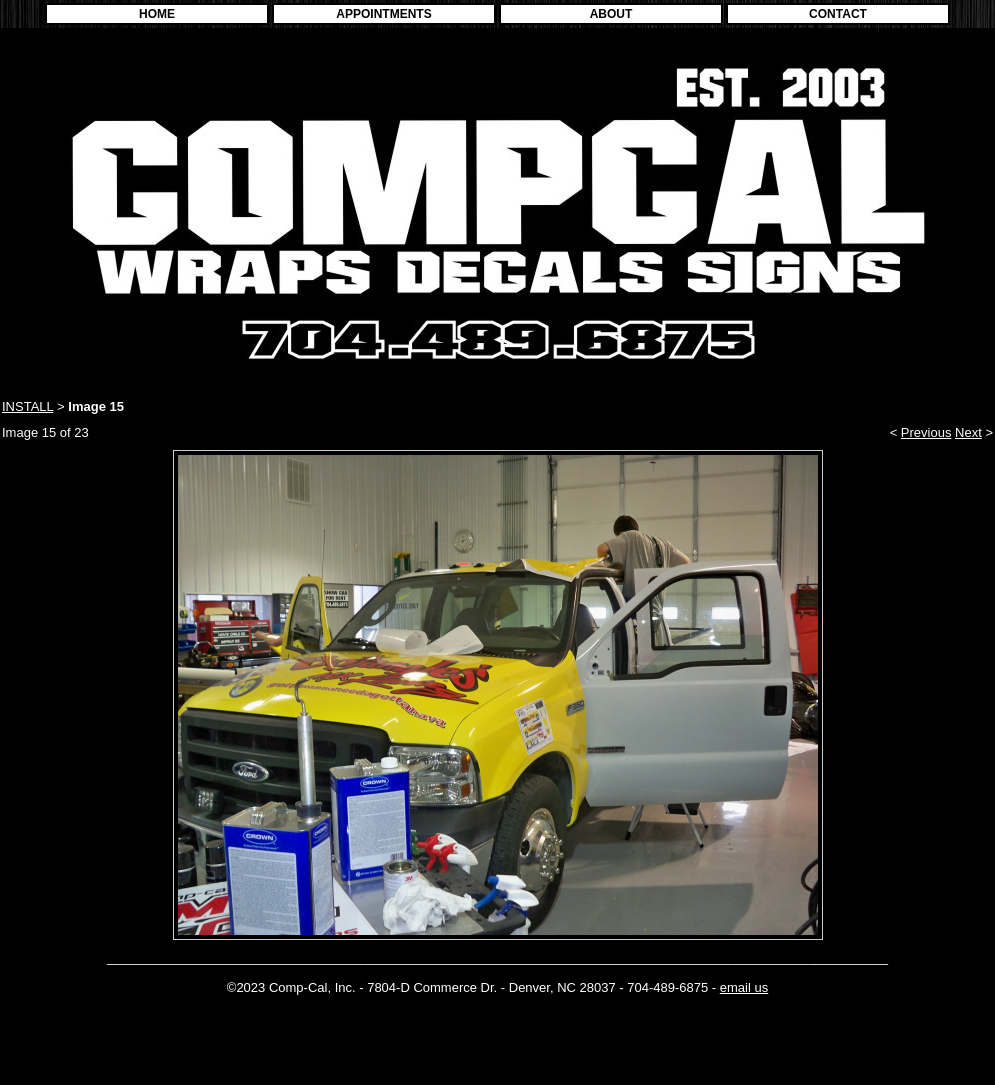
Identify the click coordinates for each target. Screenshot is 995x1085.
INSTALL (27, 406)
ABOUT (611, 14)
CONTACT (838, 14)
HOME (157, 14)
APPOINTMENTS (383, 14)
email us (744, 987)
